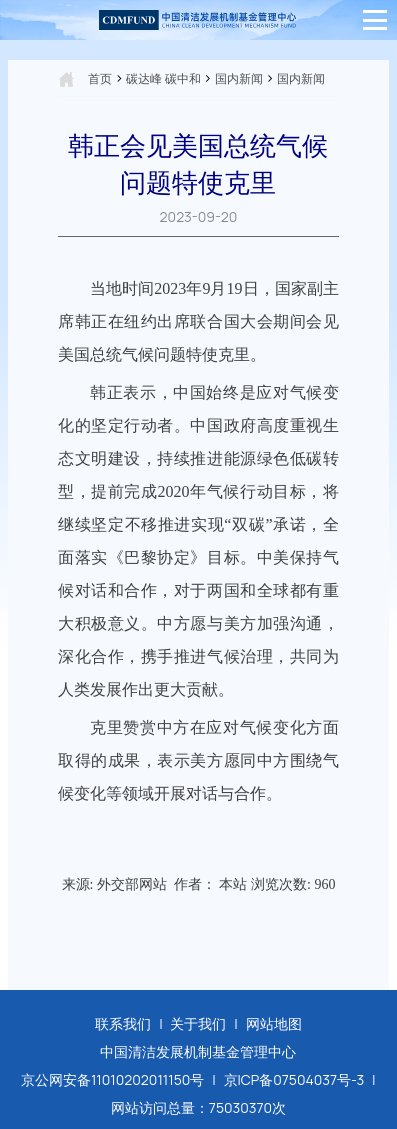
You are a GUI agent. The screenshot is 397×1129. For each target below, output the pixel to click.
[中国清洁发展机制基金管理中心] (198, 20)
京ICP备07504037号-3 (294, 1079)
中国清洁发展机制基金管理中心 (198, 1051)
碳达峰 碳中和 (163, 78)
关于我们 (198, 1023)
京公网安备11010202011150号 (113, 1079)
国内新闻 (239, 78)
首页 (100, 78)
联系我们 (123, 1023)
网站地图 (274, 1023)
